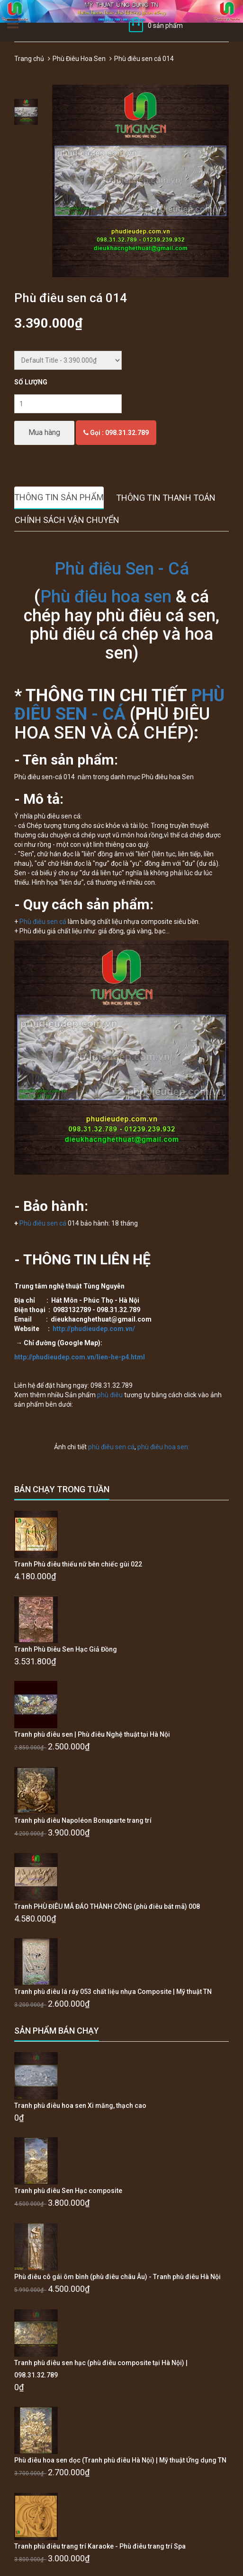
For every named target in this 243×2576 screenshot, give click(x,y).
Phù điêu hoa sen (105, 597)
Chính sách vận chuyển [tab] (67, 520)
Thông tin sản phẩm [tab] (59, 497)
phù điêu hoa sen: (162, 1447)
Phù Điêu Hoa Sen (79, 58)
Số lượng (30, 382)
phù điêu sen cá (111, 1447)
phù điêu (110, 1395)
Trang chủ (29, 58)
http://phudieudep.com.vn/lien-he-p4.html (79, 1357)
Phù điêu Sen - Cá (121, 569)
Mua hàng (44, 432)
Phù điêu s (34, 921)
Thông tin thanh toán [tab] (166, 498)
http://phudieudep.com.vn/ (94, 1328)
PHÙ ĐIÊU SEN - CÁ (119, 705)
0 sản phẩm (165, 25)
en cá (58, 921)
